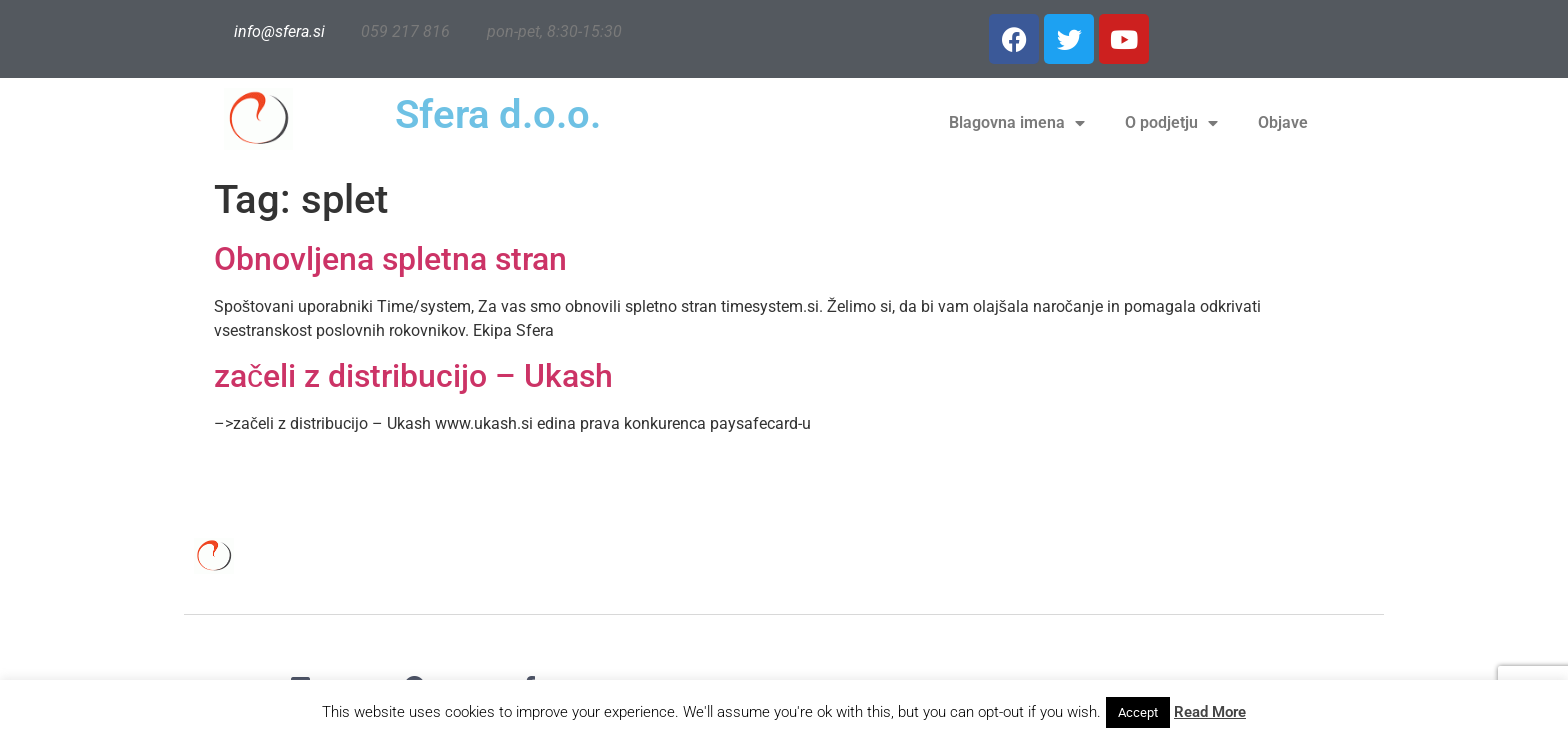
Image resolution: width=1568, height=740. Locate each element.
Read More (1210, 712)
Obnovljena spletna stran (390, 259)
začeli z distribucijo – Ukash (413, 376)
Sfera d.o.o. (498, 114)
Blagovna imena (1017, 123)
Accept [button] (1138, 712)
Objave (1283, 122)
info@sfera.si (279, 31)
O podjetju (1171, 123)
